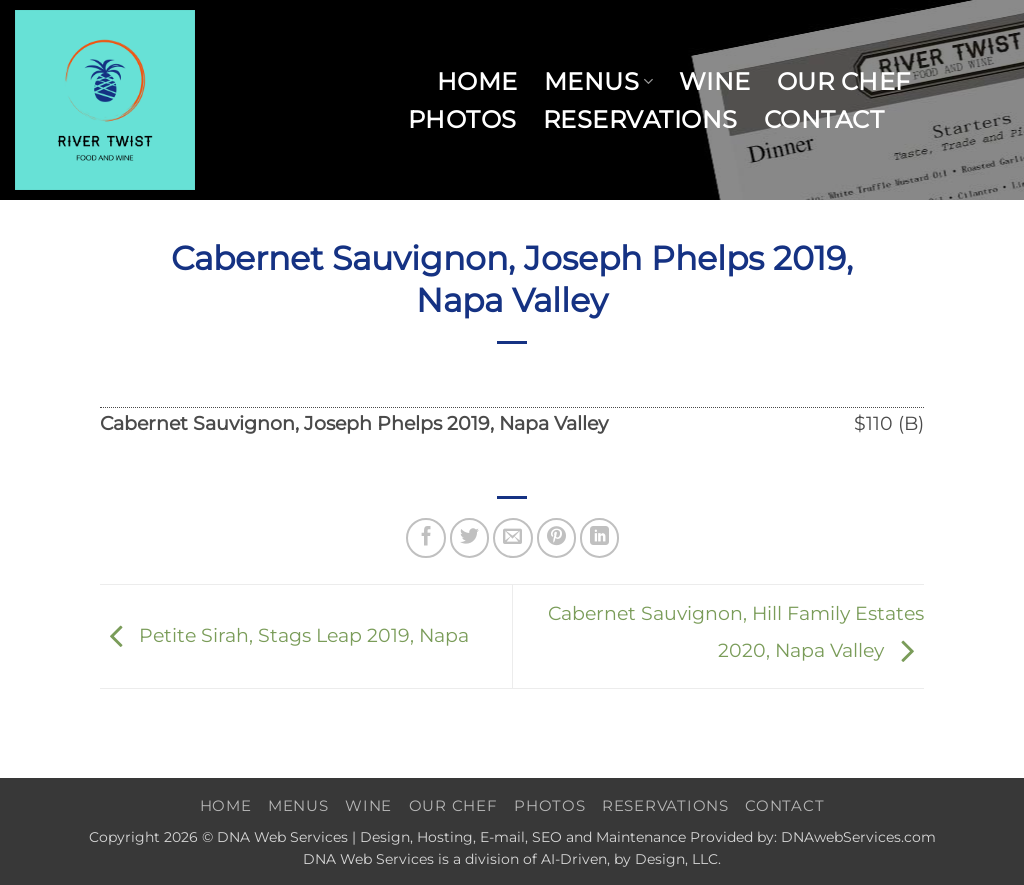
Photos (462, 119)
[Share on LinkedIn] (600, 538)
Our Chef (844, 81)
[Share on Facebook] (426, 538)
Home (477, 81)
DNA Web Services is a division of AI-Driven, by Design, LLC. (512, 859)
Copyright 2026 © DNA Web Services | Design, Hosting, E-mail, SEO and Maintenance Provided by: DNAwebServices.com (512, 837)
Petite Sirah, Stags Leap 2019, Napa (284, 635)
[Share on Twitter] (470, 538)
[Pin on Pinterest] (557, 538)
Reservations (640, 119)
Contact (824, 119)
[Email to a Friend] (513, 538)
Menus (598, 81)
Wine (715, 81)
